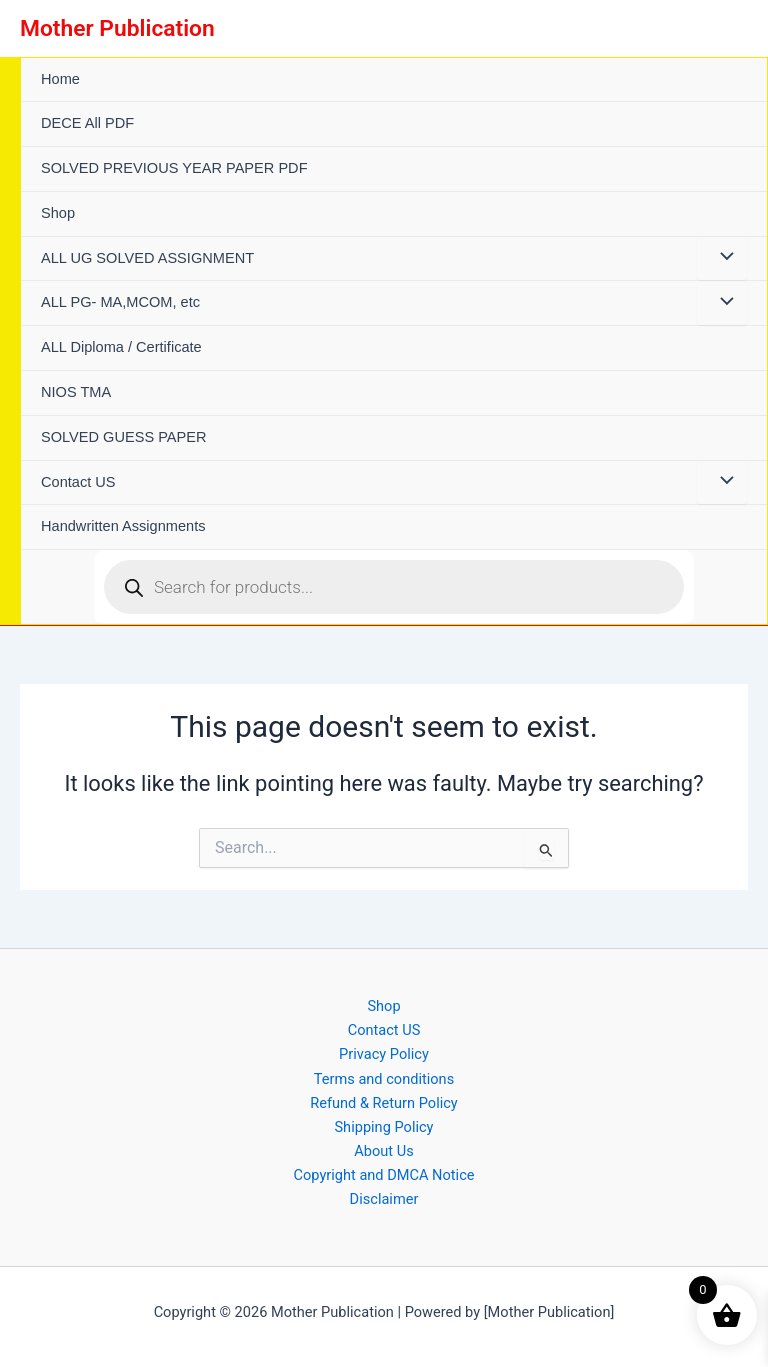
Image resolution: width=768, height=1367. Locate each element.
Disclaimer (384, 1199)
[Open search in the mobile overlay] (394, 587)
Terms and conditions (384, 1079)
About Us (383, 1151)
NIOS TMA (76, 392)
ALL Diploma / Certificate (121, 347)
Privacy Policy (384, 1054)
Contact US (78, 482)
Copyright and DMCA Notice (383, 1175)
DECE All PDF (87, 123)
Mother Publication (117, 28)
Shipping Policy (383, 1127)
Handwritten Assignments (123, 526)
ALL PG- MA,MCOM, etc (120, 302)
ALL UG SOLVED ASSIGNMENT (147, 258)
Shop (58, 213)
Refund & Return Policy (384, 1103)
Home (60, 79)
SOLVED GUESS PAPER (124, 437)
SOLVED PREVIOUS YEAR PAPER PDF (174, 168)
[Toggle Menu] (722, 259)
